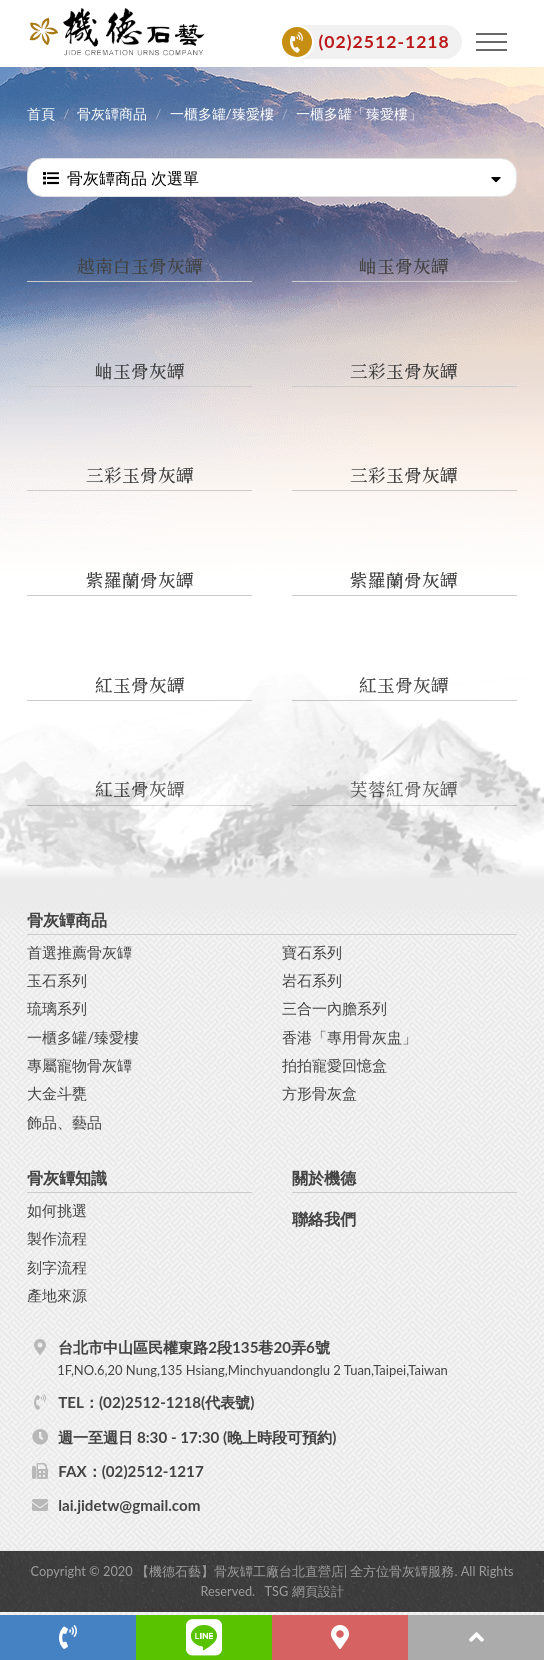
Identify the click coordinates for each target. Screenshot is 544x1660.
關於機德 (324, 1177)
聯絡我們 (324, 1218)
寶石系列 (312, 952)
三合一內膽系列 (334, 1008)
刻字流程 (57, 1267)
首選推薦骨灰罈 (79, 952)
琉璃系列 (57, 1008)
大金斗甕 (57, 1093)
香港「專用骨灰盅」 (349, 1037)
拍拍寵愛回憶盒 (334, 1065)
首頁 (41, 114)
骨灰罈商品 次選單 (272, 177)
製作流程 (57, 1238)
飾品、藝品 (64, 1122)
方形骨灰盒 (319, 1093)
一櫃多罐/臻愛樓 (222, 114)
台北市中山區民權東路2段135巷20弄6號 (284, 1359)
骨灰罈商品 (112, 114)
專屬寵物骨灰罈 (79, 1065)
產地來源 (57, 1295)
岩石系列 (312, 980)
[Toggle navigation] (492, 42)
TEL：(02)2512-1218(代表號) (156, 1402)
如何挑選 (57, 1210)
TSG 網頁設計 (304, 1591)
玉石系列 (57, 980)
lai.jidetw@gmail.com (129, 1505)
